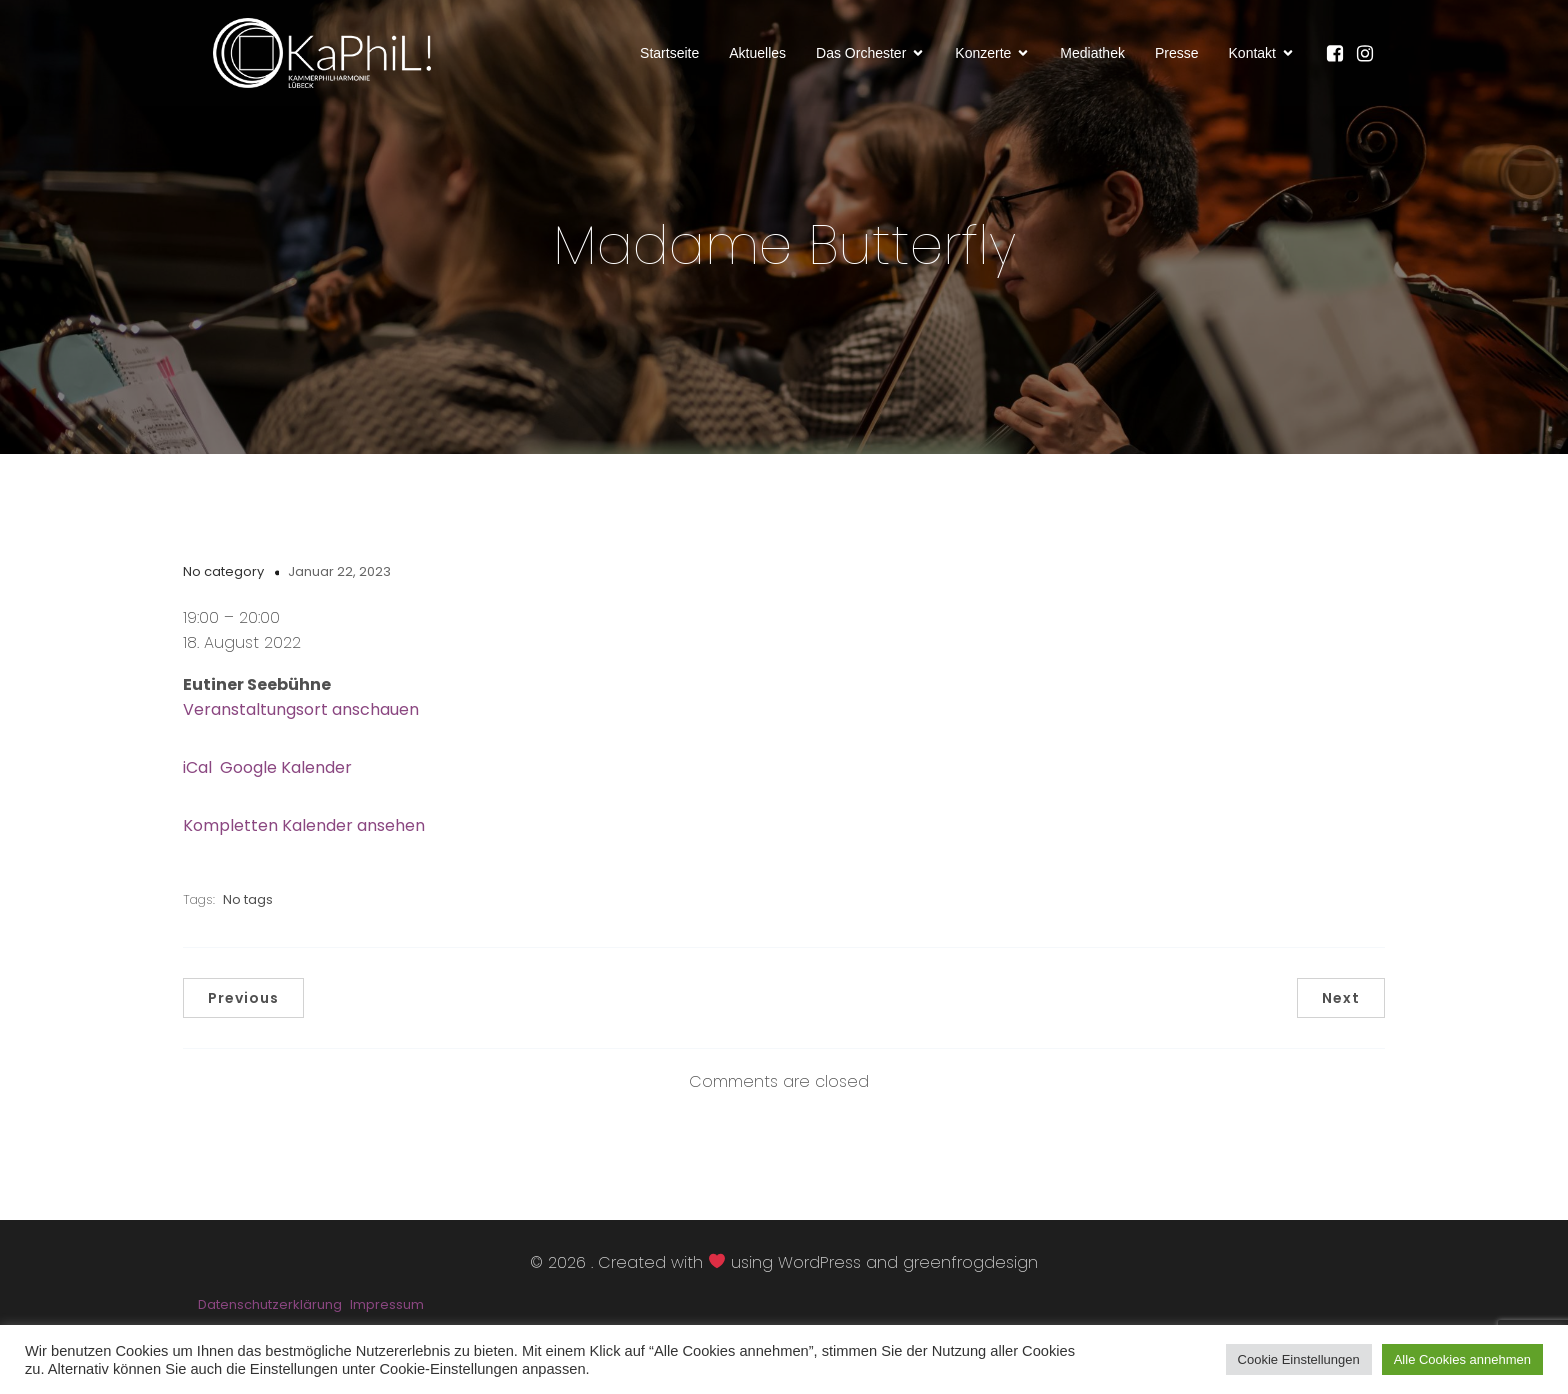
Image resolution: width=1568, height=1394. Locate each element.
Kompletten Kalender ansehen (304, 829)
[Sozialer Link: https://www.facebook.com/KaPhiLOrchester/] (1340, 55)
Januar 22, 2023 (339, 575)
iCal (197, 771)
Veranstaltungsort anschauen (301, 713)
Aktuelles (757, 54)
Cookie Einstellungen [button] (1299, 1359)
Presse (1177, 54)
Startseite (669, 54)
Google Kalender (286, 771)
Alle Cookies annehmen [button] (1462, 1359)
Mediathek (1092, 54)
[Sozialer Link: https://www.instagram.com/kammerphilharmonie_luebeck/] (1370, 55)
